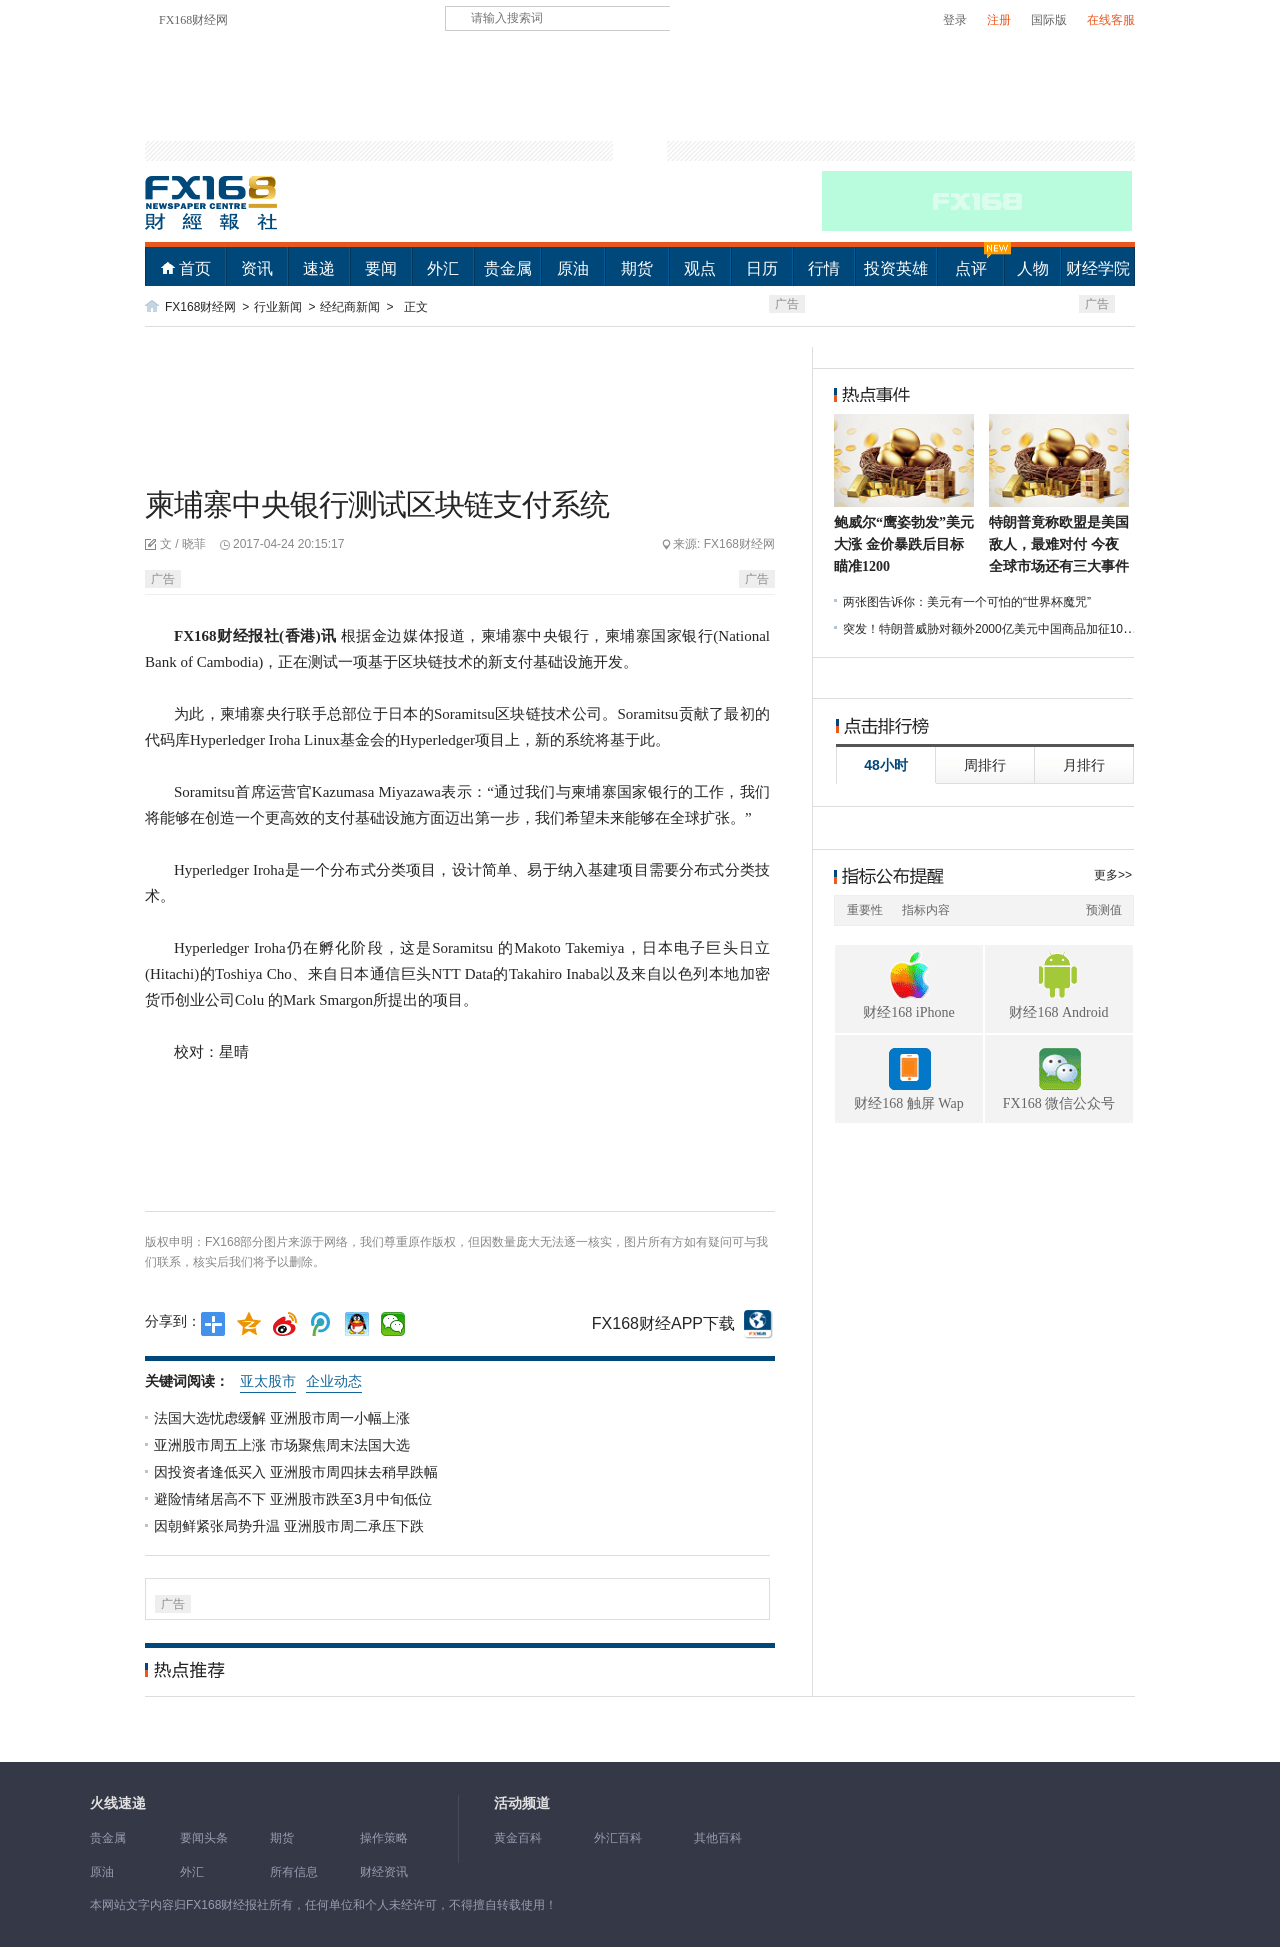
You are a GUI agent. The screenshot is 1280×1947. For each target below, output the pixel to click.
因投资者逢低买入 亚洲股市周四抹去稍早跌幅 (298, 1472)
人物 (1033, 268)
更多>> (1113, 875)
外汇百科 (618, 1838)
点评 (971, 268)
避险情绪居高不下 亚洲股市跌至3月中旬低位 (295, 1499)
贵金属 (508, 268)
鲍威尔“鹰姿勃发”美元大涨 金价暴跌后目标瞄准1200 (904, 544)
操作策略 (384, 1838)
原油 (573, 268)
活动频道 (522, 1803)
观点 (700, 268)
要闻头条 (204, 1838)
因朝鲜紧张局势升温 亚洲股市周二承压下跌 (291, 1526)
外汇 (443, 268)
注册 (999, 20)
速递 (319, 268)
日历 (762, 268)
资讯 (257, 268)
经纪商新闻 (350, 307)
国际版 (1049, 20)
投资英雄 (896, 268)
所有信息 (294, 1872)
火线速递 (118, 1803)
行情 (824, 268)
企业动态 (334, 1381)
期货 (637, 268)
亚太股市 (268, 1381)
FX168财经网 (193, 20)
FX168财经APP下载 (663, 1323)
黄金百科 (518, 1838)
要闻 (381, 268)
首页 (195, 268)
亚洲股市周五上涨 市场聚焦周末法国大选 (284, 1445)
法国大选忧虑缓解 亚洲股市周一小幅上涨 (284, 1418)
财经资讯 (384, 1872)
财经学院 (1098, 268)
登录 (955, 20)
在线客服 (1111, 20)
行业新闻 (278, 307)
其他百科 (718, 1838)
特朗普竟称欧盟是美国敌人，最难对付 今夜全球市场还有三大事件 (1059, 544)
